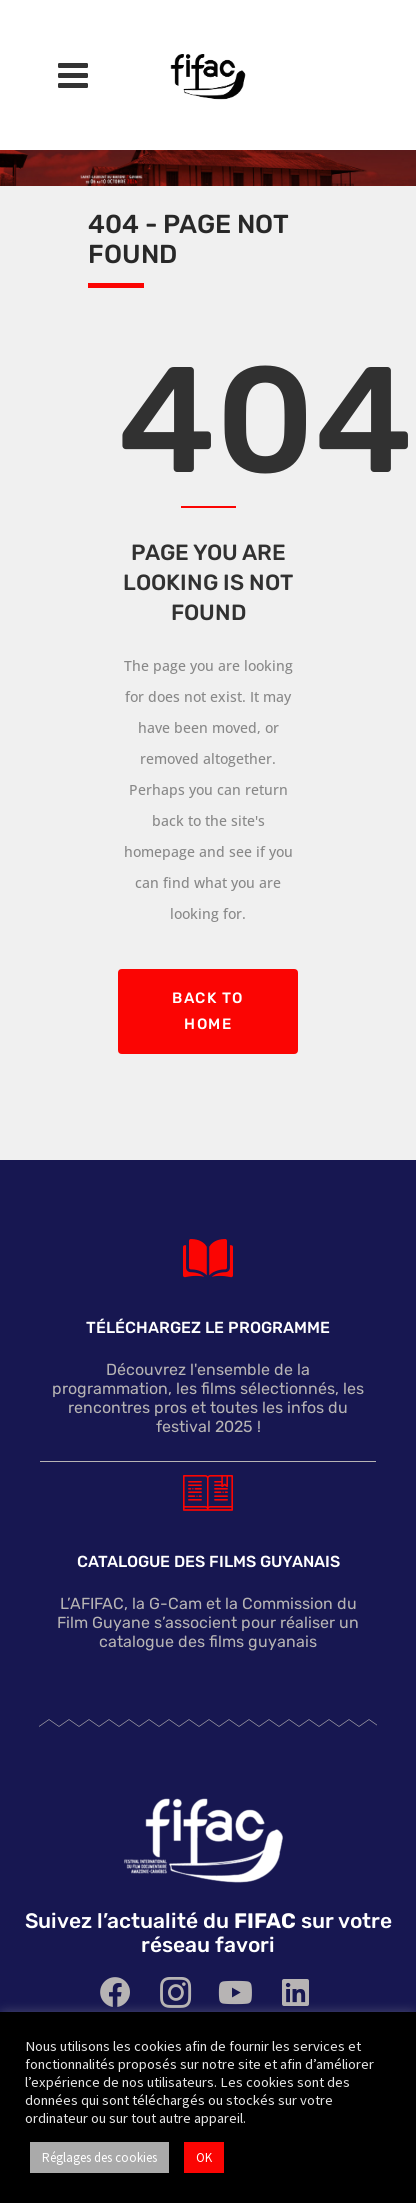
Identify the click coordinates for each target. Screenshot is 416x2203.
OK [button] (204, 2157)
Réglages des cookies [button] (99, 2157)
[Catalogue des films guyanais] (208, 1492)
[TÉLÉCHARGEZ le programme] (208, 1258)
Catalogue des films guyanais (208, 1562)
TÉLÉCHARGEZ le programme (208, 1328)
